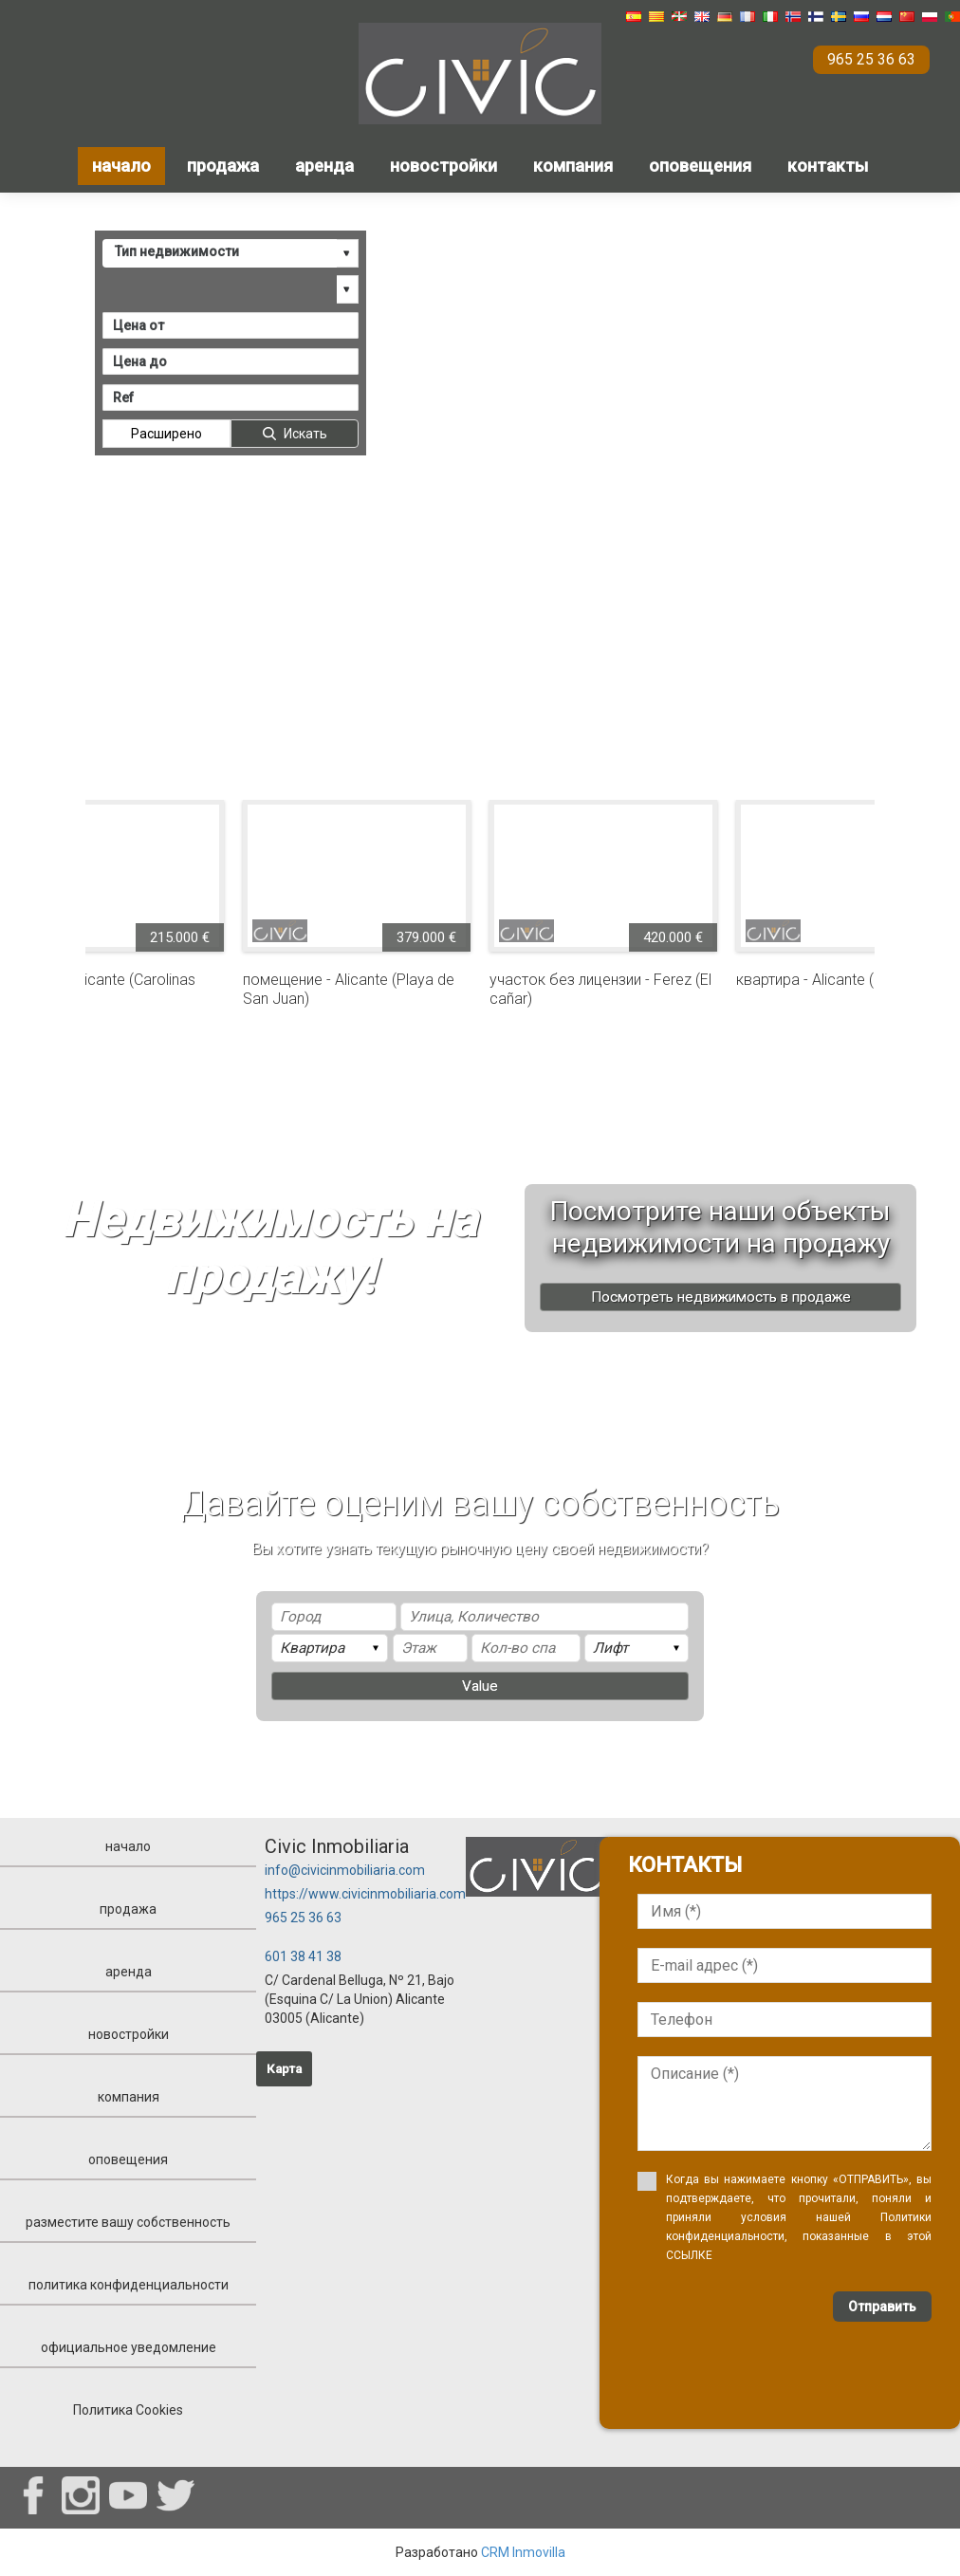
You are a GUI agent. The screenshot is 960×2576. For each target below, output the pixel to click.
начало (121, 166)
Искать (305, 432)
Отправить (882, 2306)
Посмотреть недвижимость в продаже (721, 1297)
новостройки (443, 166)
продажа (223, 166)
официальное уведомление (128, 2347)
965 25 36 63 (303, 1917)
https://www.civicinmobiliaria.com (365, 1893)
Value (480, 1686)
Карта (284, 2069)
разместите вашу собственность (128, 2222)
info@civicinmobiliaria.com (345, 1870)
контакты (827, 166)
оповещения (700, 166)
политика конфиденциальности (128, 2284)
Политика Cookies (128, 2410)
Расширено (166, 432)
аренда (324, 166)
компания (573, 166)
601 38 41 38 (303, 1956)
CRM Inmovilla (523, 2552)
